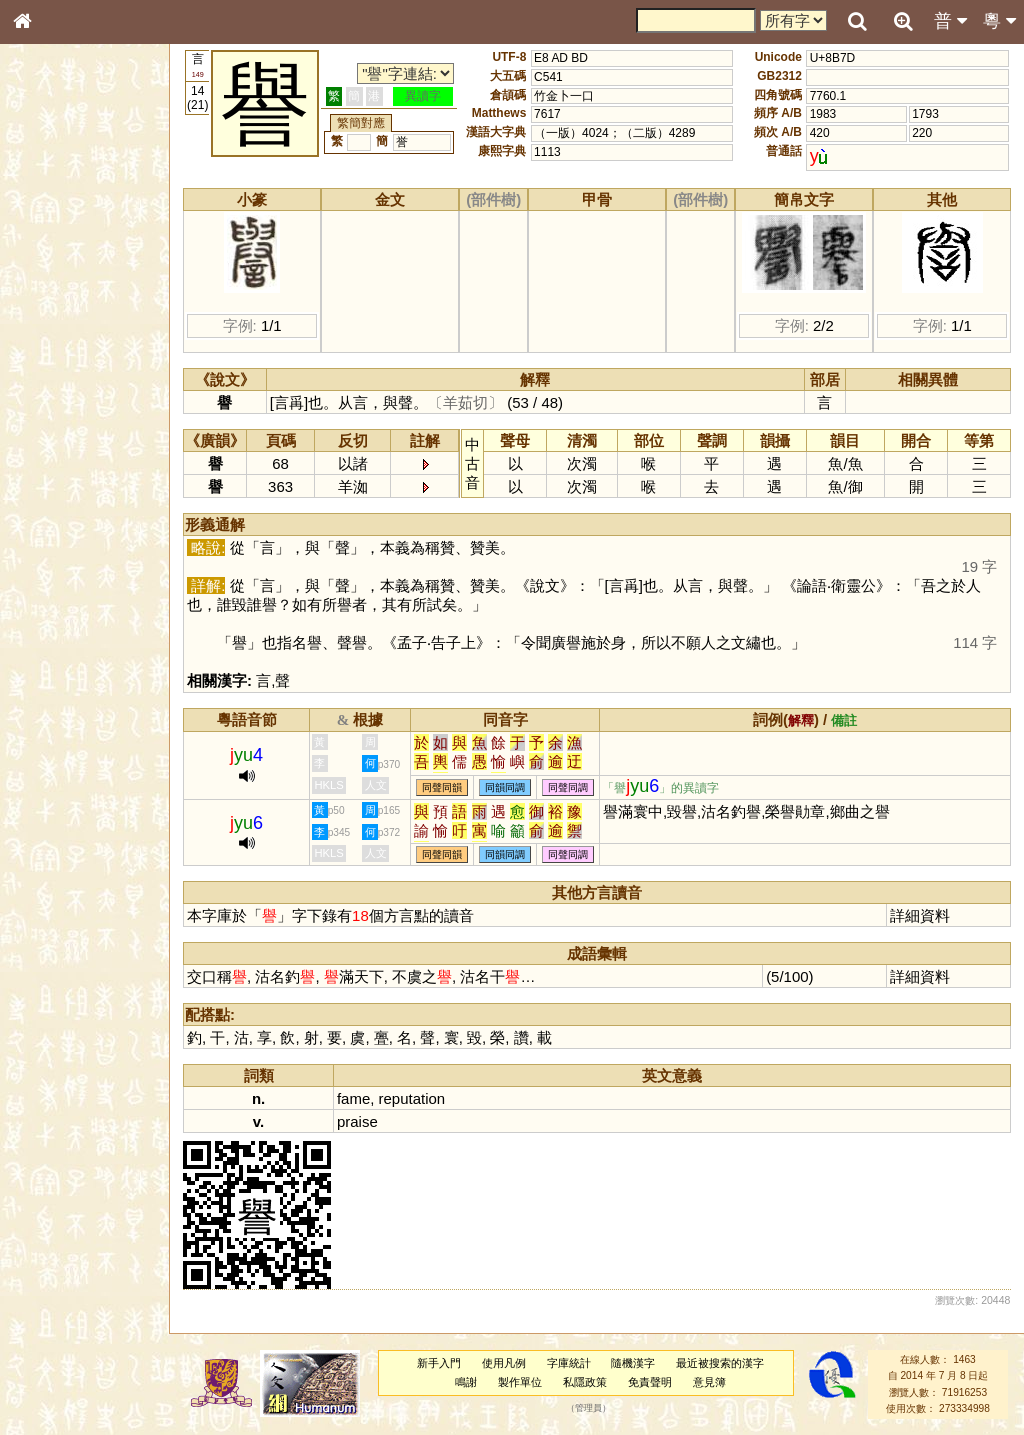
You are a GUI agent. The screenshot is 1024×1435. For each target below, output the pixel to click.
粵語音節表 (55, 392)
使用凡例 (505, 1363)
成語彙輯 (49, 651)
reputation (414, 1098)
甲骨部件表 (55, 303)
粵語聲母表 (55, 410)
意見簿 (710, 1382)
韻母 (68, 526)
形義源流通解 (61, 340)
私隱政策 (586, 1382)
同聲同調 (571, 787)
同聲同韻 (445, 787)
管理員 (589, 1408)
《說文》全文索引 (73, 615)
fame (356, 1098)
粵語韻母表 (55, 429)
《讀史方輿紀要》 (73, 633)
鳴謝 (468, 1382)
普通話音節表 (61, 544)
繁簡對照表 (55, 669)
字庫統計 (570, 1363)
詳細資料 (921, 915)
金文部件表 (55, 322)
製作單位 (521, 1382)
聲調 (95, 526)
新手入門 (440, 1363)
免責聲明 (651, 1382)
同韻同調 (508, 787)
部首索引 (49, 267)
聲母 (40, 526)
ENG (88, 220)
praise (360, 1121)
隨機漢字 (634, 1363)
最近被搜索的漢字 (721, 1363)
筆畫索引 (49, 285)
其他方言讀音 (61, 562)
